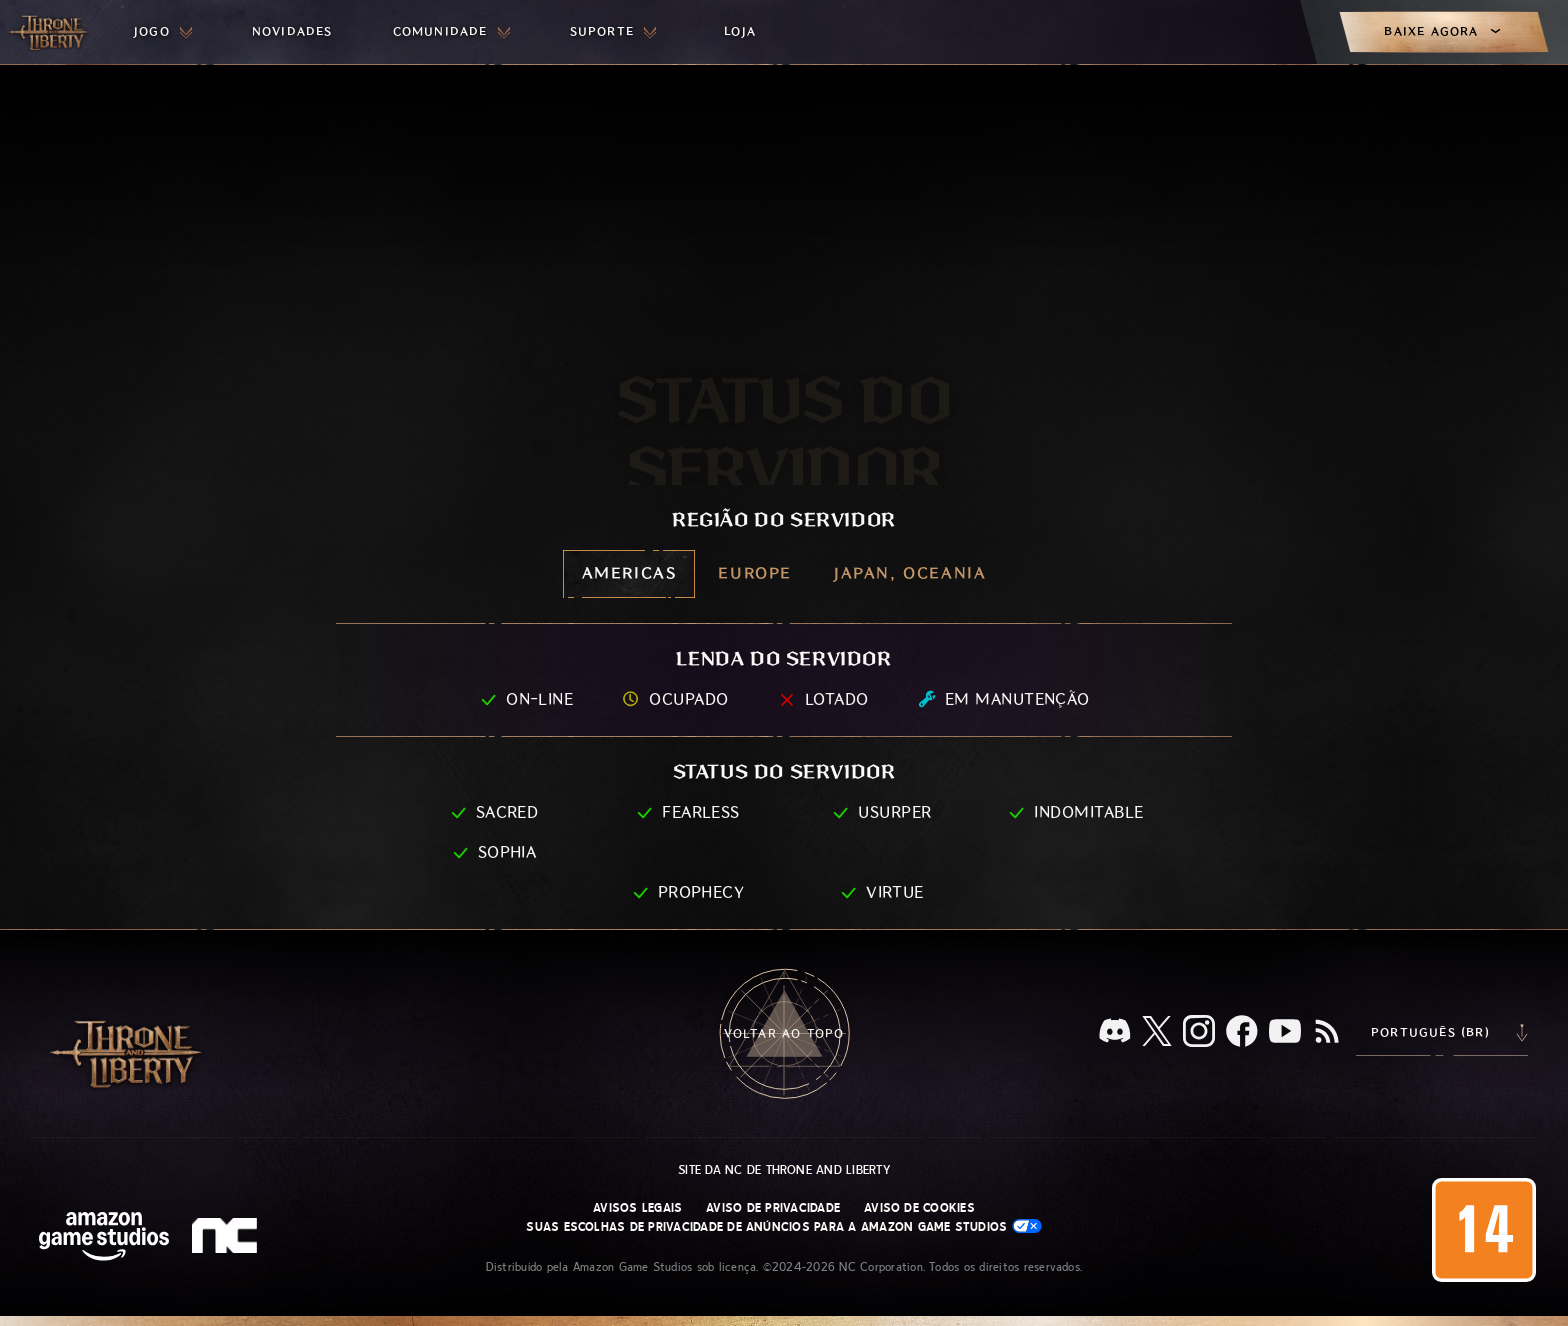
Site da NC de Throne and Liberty (784, 1170)
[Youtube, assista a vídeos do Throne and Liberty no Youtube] (1285, 1033)
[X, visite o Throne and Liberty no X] (1157, 1032)
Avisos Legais (637, 1208)
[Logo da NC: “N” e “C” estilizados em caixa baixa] (227, 1238)
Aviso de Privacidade (773, 1208)
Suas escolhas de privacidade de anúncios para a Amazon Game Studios (783, 1226)
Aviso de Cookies (919, 1208)
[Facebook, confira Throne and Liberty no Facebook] (1242, 1033)
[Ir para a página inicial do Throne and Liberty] (50, 32)
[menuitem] (163, 32)
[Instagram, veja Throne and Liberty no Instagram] (1199, 1033)
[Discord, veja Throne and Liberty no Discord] (1115, 1032)
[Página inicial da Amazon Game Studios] (104, 1238)
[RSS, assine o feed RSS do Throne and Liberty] (1327, 1033)
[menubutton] (163, 32)
